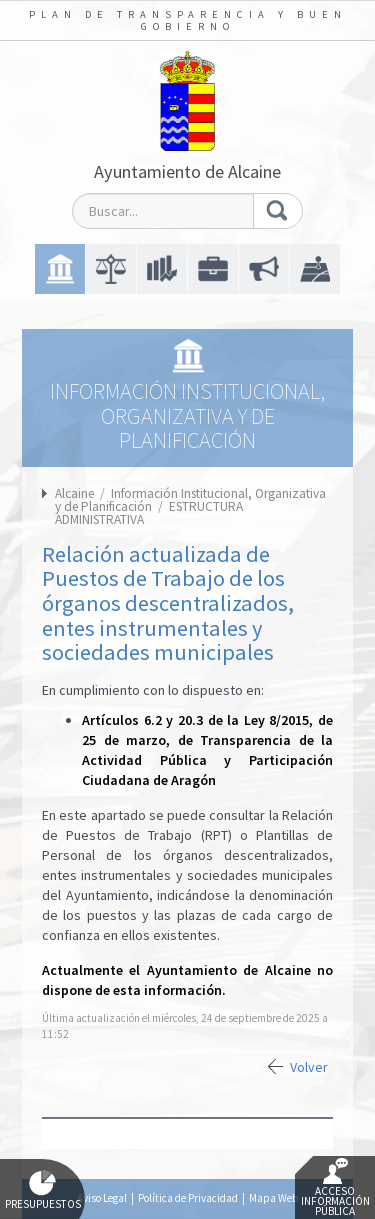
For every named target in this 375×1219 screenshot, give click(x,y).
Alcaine (74, 493)
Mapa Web (273, 1198)
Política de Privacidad (188, 1198)
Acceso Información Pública (335, 1188)
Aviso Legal (102, 1198)
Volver (309, 1067)
